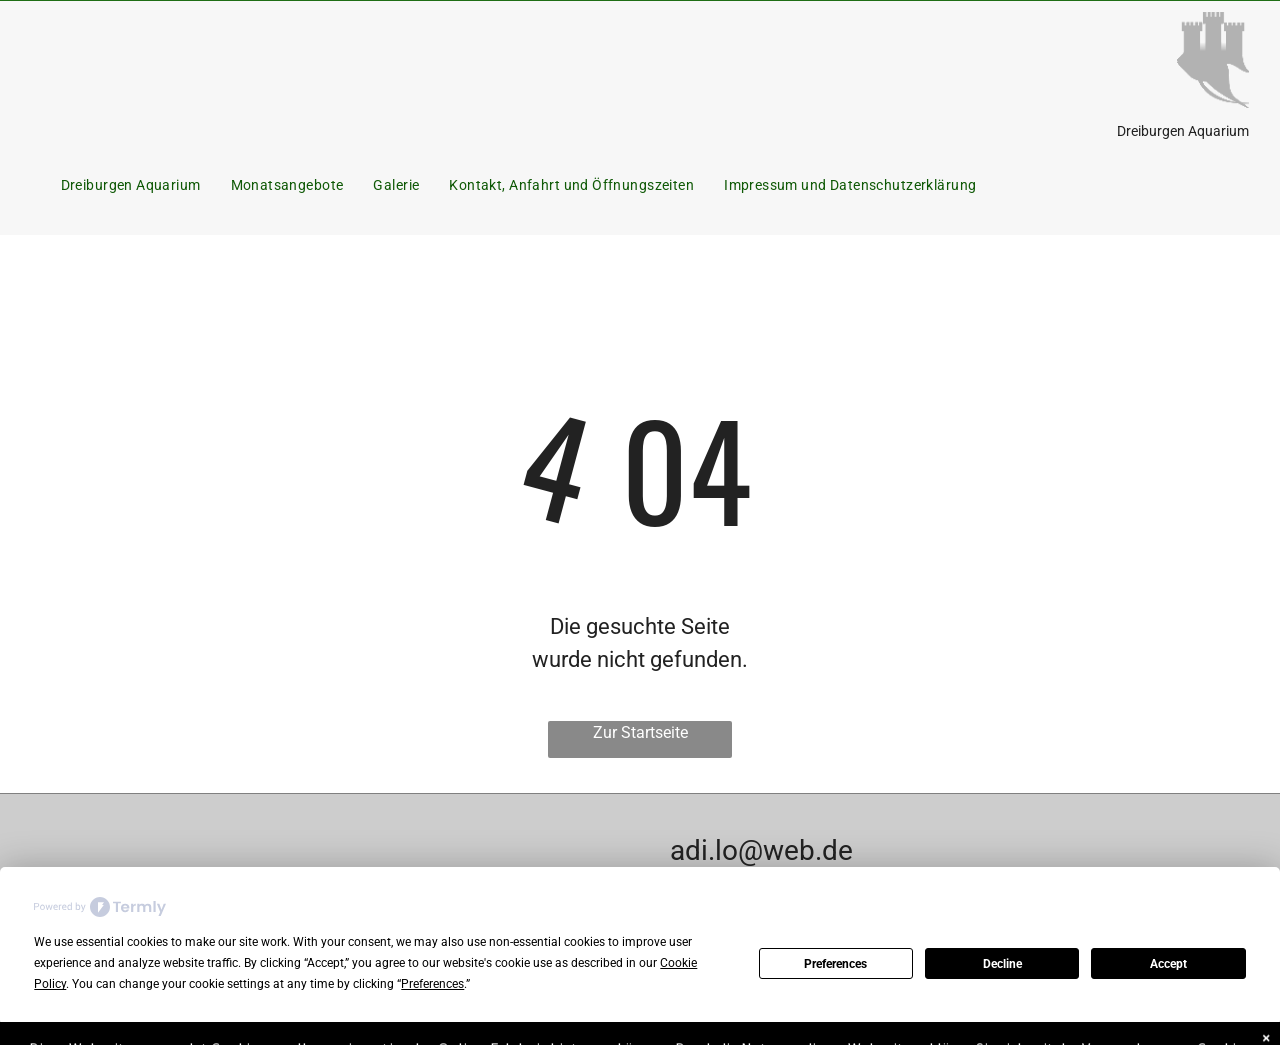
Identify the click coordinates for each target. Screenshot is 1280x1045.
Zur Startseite (640, 732)
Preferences (835, 964)
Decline (1002, 964)
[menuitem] (131, 185)
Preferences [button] (432, 984)
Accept (1168, 964)
